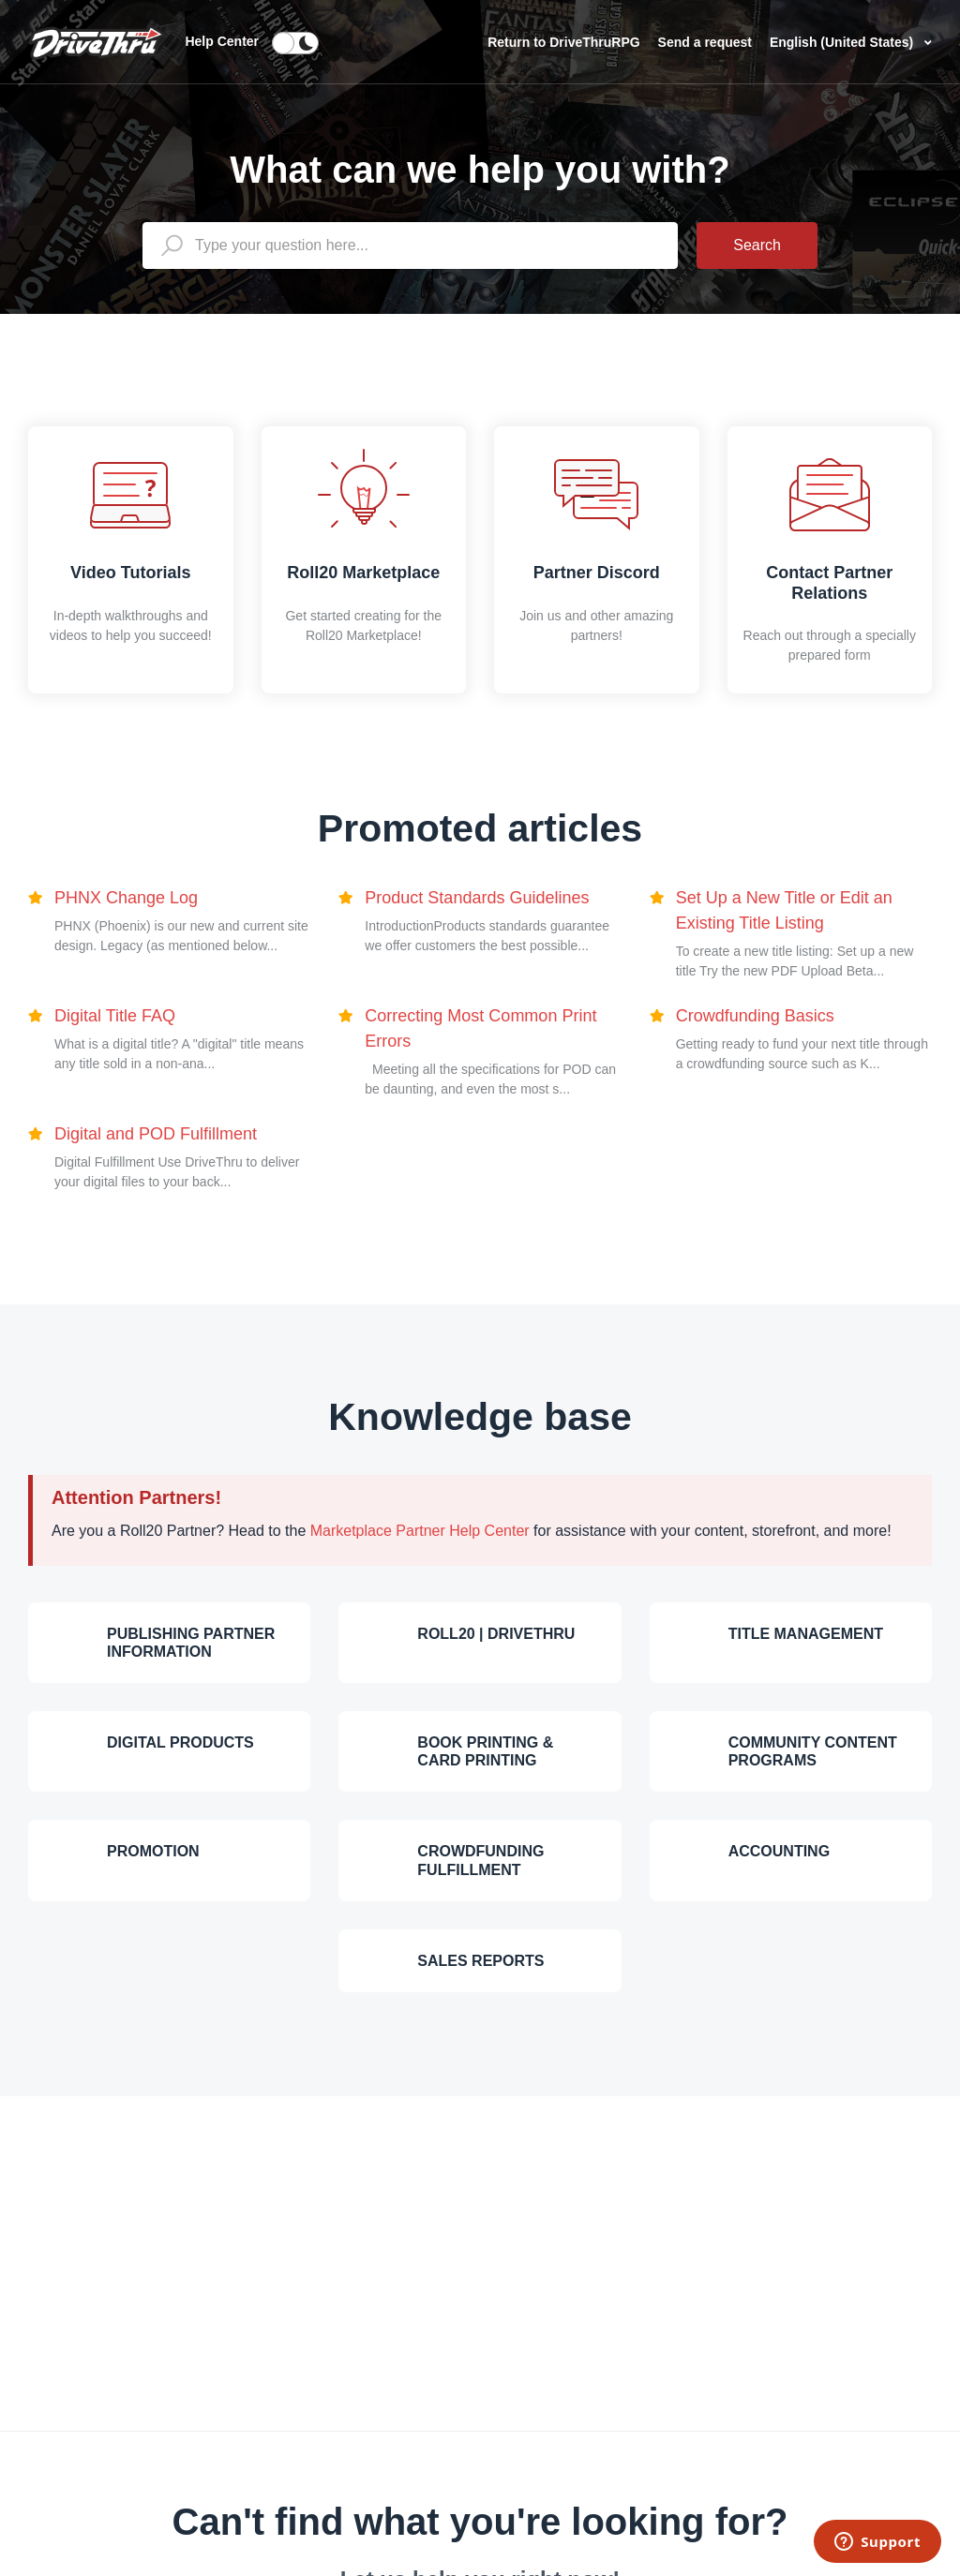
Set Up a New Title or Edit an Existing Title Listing (784, 910)
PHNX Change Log (126, 897)
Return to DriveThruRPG (565, 42)
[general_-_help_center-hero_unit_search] (410, 245)
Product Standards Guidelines (477, 897)
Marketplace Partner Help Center (420, 1531)
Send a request (707, 42)
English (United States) (843, 42)
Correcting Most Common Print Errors (480, 1028)
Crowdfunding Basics (755, 1015)
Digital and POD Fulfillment (155, 1133)
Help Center (222, 41)
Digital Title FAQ (114, 1015)
